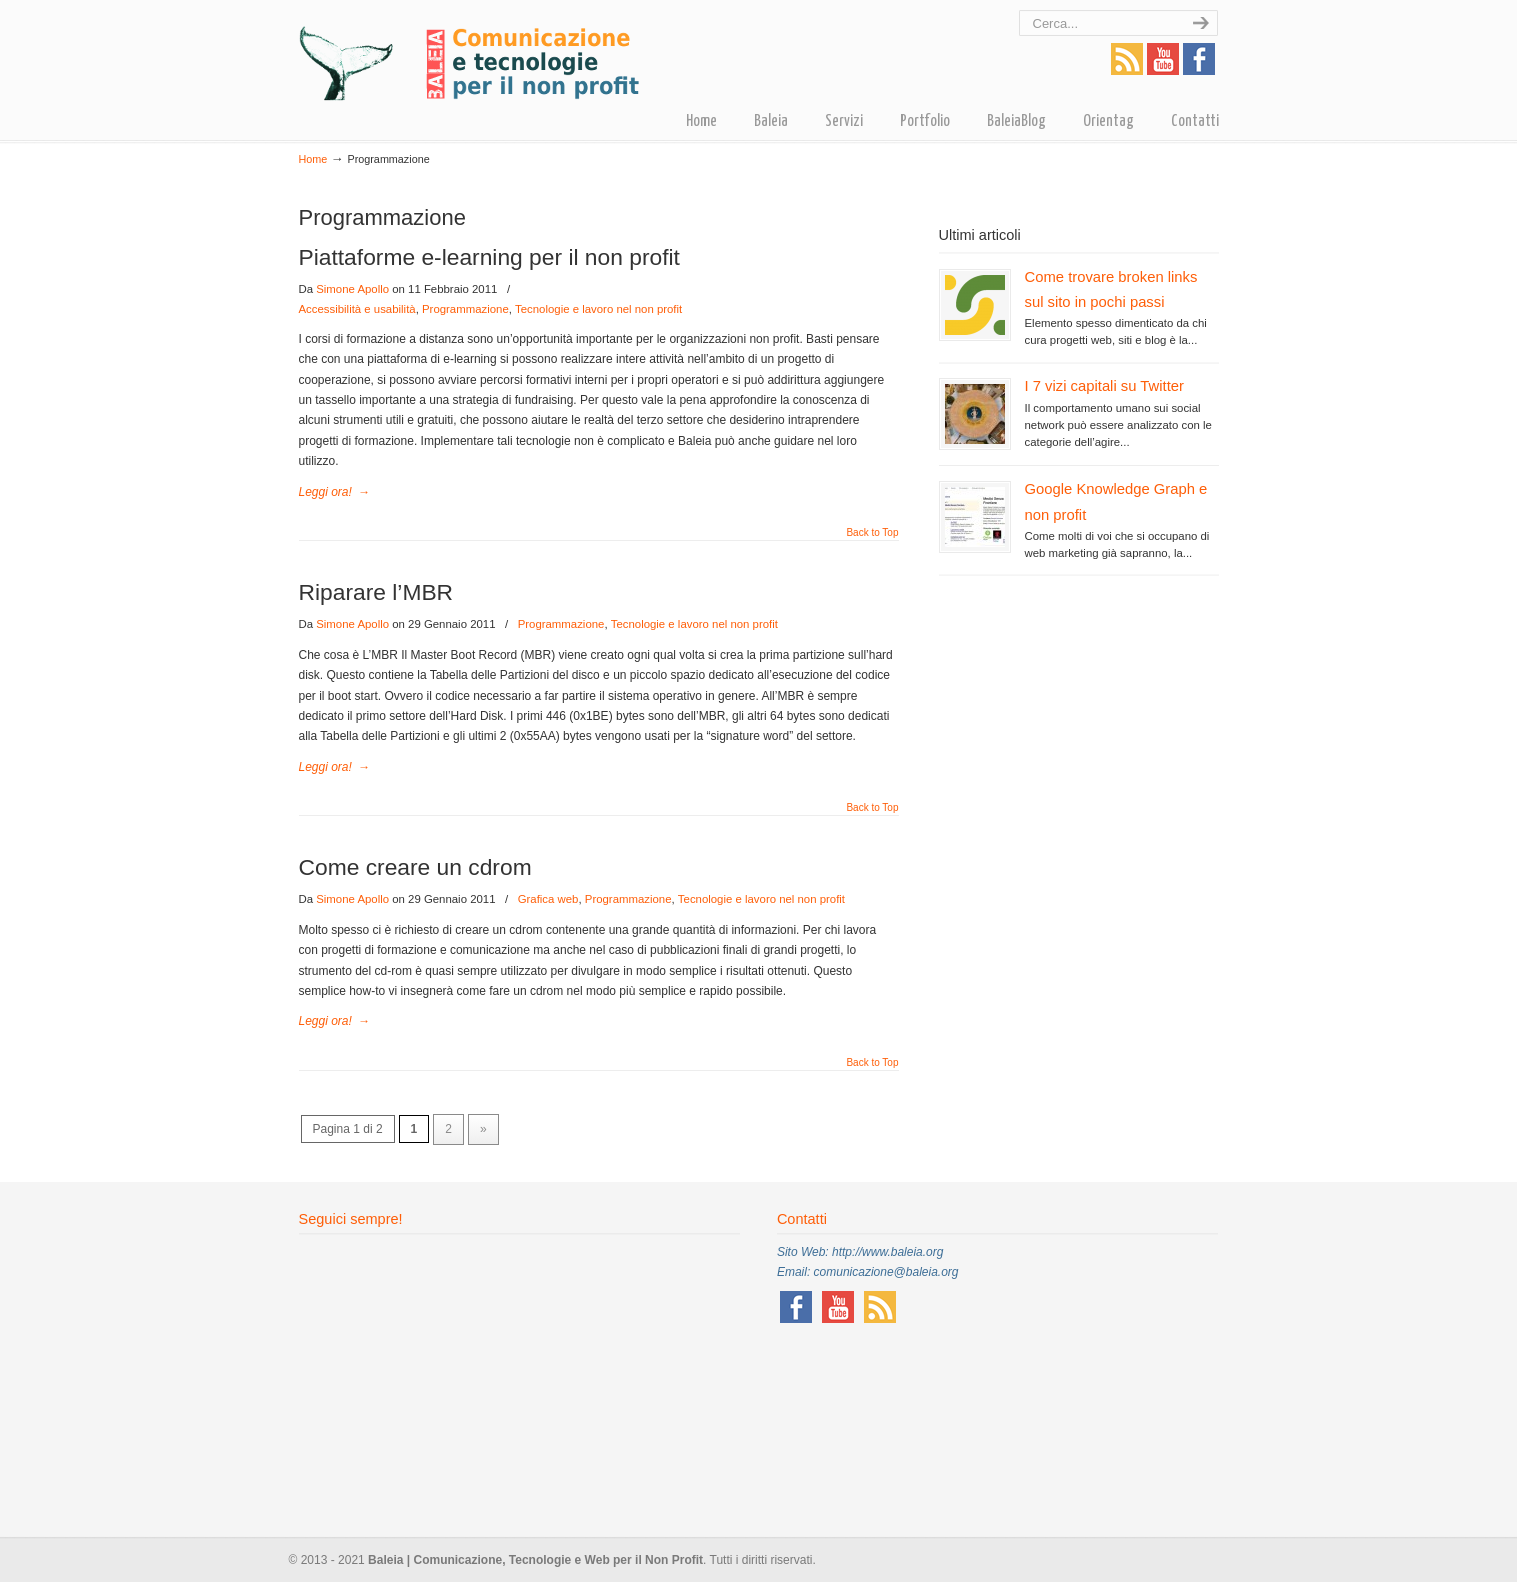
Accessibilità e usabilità (357, 309)
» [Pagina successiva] (483, 1129)
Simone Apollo (352, 289)
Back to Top (872, 533)
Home (313, 159)
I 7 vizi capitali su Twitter (1104, 386)
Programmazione (465, 309)
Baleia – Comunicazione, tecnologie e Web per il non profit (469, 53)
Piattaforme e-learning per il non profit (489, 257)
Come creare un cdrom (415, 867)
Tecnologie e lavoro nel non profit (598, 309)
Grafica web (548, 899)
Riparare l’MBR (376, 592)
